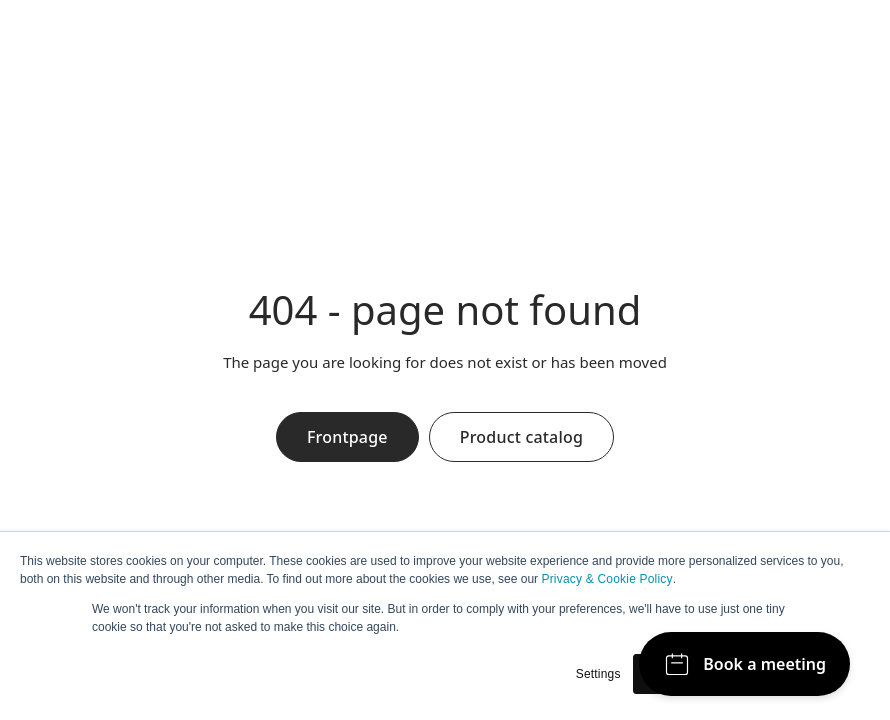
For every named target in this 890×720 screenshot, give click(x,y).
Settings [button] (598, 674)
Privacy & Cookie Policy (606, 579)
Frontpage (347, 437)
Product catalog (521, 437)
